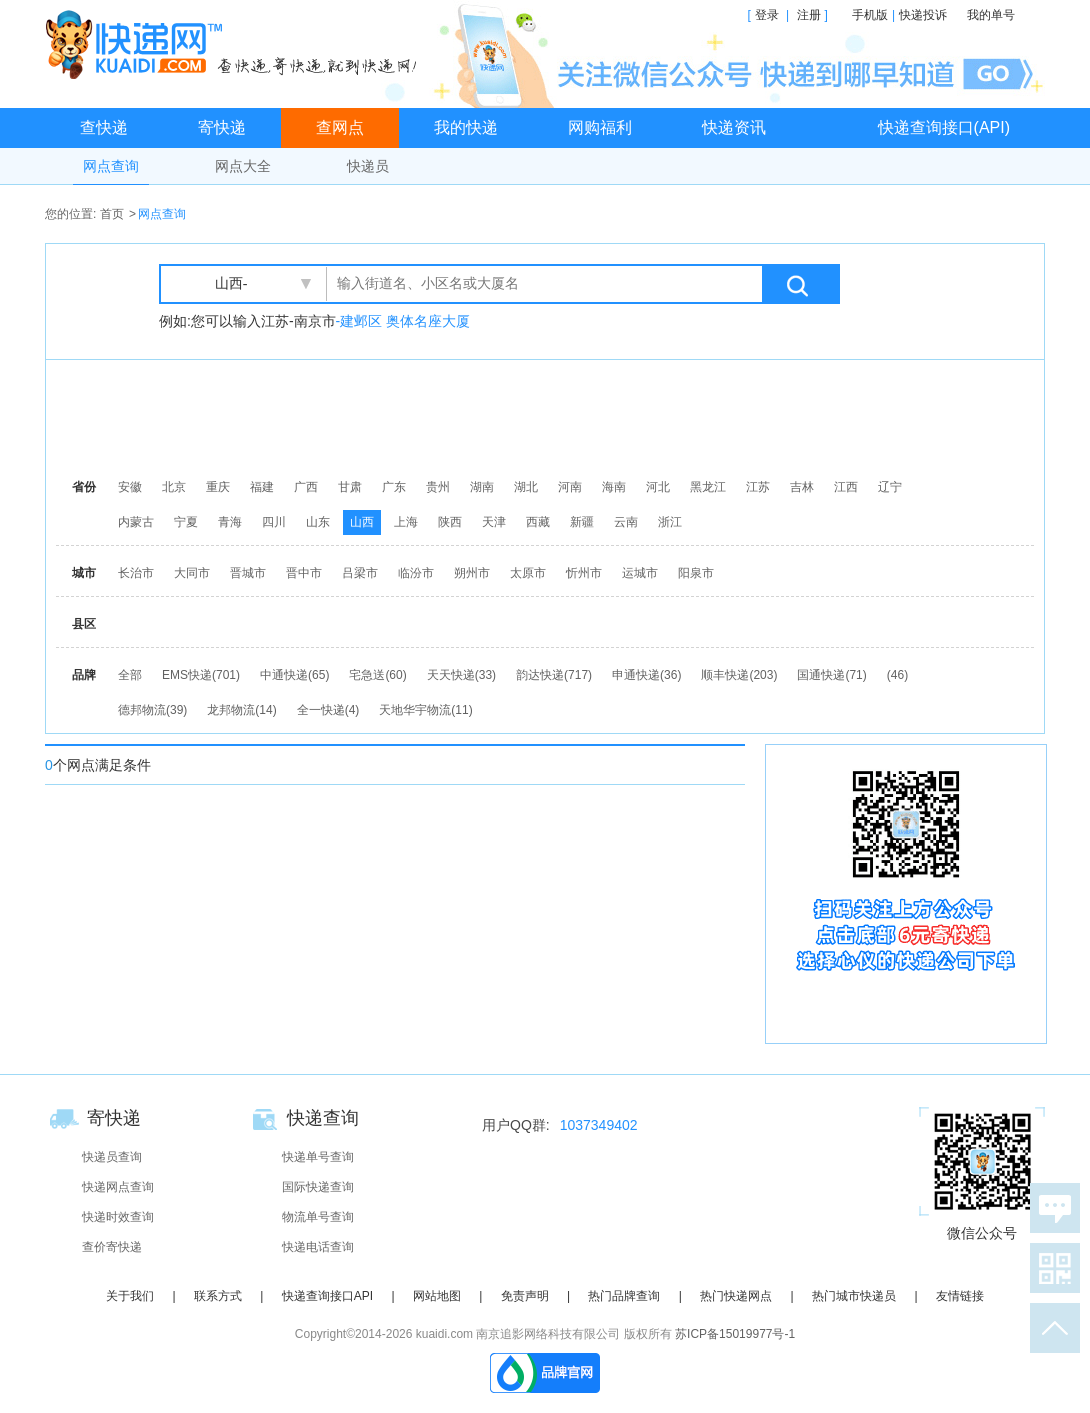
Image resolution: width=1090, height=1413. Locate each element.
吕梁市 (360, 573)
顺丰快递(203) (739, 675)
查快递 (104, 127)
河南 (570, 487)
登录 (767, 15)
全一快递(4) (328, 710)
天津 (494, 522)
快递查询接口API (327, 1296)
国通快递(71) (831, 675)
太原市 (528, 573)
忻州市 (584, 573)
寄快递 (222, 127)
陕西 (450, 522)
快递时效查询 (118, 1217)
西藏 (538, 522)
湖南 (482, 487)
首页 (112, 214)
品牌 (84, 675)
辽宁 (890, 487)
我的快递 (466, 127)
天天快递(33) (461, 675)
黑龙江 (708, 487)
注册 (809, 15)
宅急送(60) (377, 675)
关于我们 (130, 1296)
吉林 (802, 487)
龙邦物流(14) (241, 710)
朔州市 (472, 573)
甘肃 (350, 487)
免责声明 (525, 1296)
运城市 (640, 573)
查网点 (340, 127)
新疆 (582, 522)
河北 (658, 487)
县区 (84, 624)
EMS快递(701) (201, 675)
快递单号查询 (318, 1157)
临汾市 (416, 573)
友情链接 (960, 1296)
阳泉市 (696, 573)
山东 (318, 522)
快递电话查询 (318, 1247)
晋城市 (248, 573)
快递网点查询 (118, 1187)
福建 (262, 487)
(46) (897, 675)
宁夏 (186, 522)
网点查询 (111, 166)
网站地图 (437, 1296)
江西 (846, 487)
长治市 (136, 573)
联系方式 (218, 1296)
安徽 (130, 487)
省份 (84, 487)
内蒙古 (136, 522)
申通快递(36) (646, 675)
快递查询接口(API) (944, 127)
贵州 (438, 487)
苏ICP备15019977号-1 (735, 1334)
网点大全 (243, 166)
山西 (362, 522)
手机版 (870, 15)
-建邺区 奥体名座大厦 (403, 321)
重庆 (218, 487)
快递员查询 (112, 1157)
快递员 (368, 166)
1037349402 (599, 1125)
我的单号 (991, 15)
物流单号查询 (318, 1217)
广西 (306, 487)
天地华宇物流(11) (425, 710)
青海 (230, 522)
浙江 (670, 522)
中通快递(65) (294, 675)
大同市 (192, 573)
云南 (626, 522)
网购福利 (600, 127)
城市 (84, 573)
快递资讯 (734, 127)
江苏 (758, 487)
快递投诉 (923, 15)
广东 (394, 487)
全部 (130, 675)
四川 (274, 522)
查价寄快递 (112, 1247)
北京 (174, 487)
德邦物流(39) (152, 710)
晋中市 (304, 573)
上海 (406, 522)
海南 (614, 487)
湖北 (526, 487)
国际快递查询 (318, 1187)
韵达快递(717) (554, 675)
